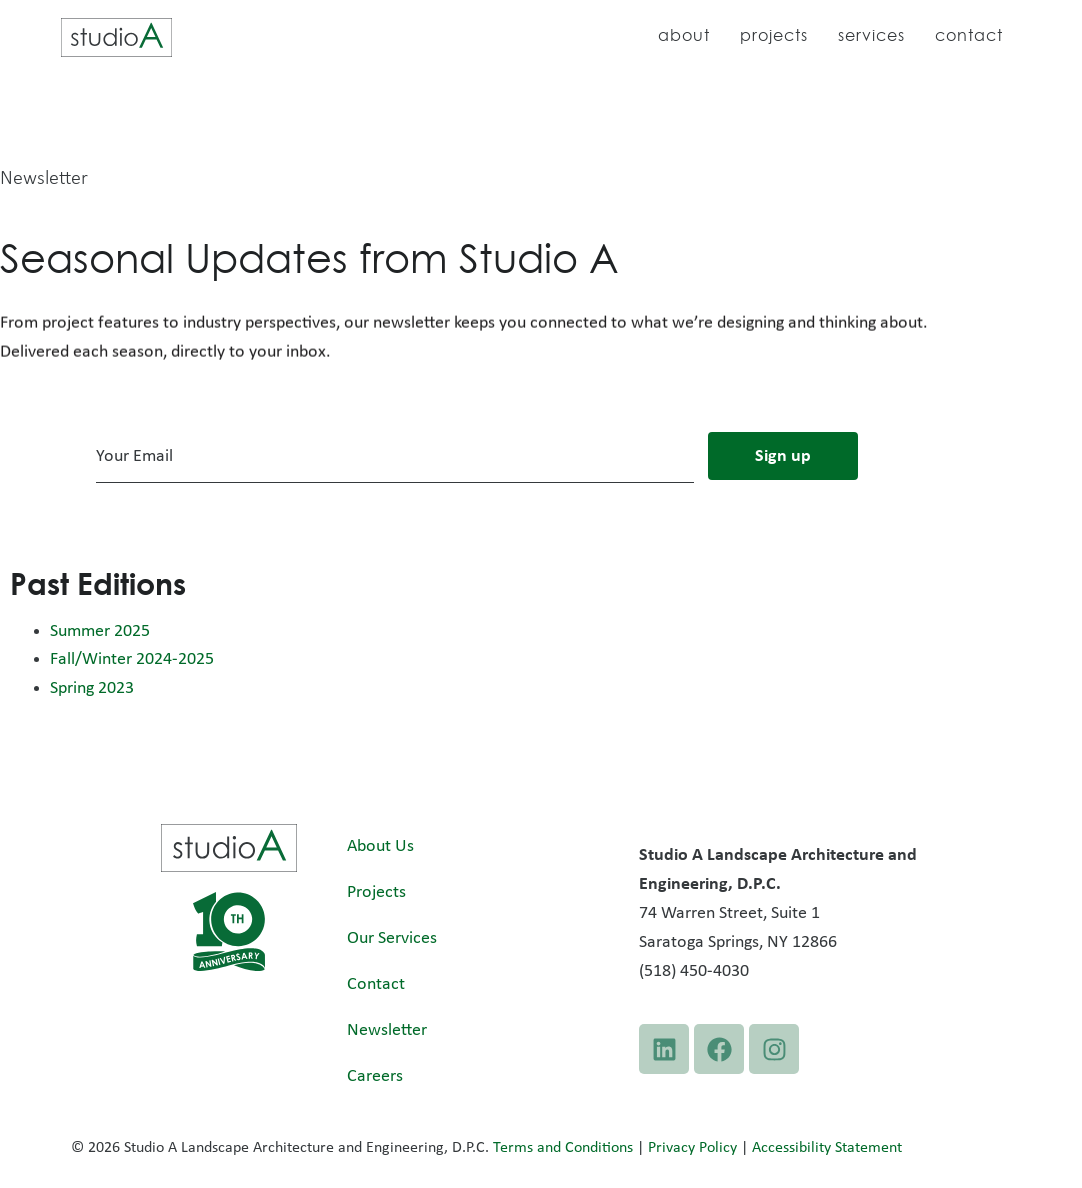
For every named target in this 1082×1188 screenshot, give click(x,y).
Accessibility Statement (827, 1148)
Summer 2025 (100, 631)
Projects (774, 35)
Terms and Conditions (563, 1148)
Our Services (392, 938)
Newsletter (387, 1030)
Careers (375, 1076)
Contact (969, 35)
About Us (380, 846)
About (684, 35)
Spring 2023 (92, 688)
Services (871, 35)
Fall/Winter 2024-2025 (132, 659)
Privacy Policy (692, 1148)
